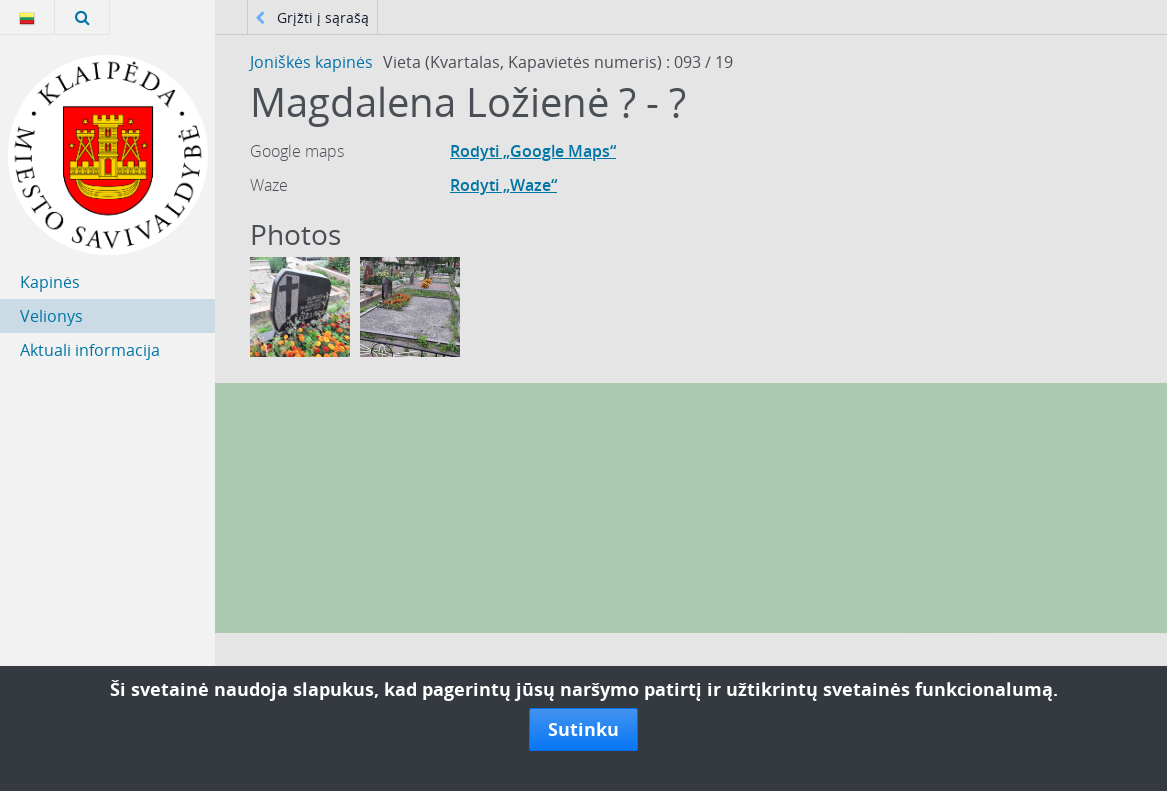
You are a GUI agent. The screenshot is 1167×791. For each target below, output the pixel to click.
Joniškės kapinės (311, 62)
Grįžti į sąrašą (312, 17)
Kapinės (50, 282)
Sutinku (583, 729)
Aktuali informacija (90, 350)
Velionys (51, 316)
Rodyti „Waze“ (503, 185)
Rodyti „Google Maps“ (533, 151)
